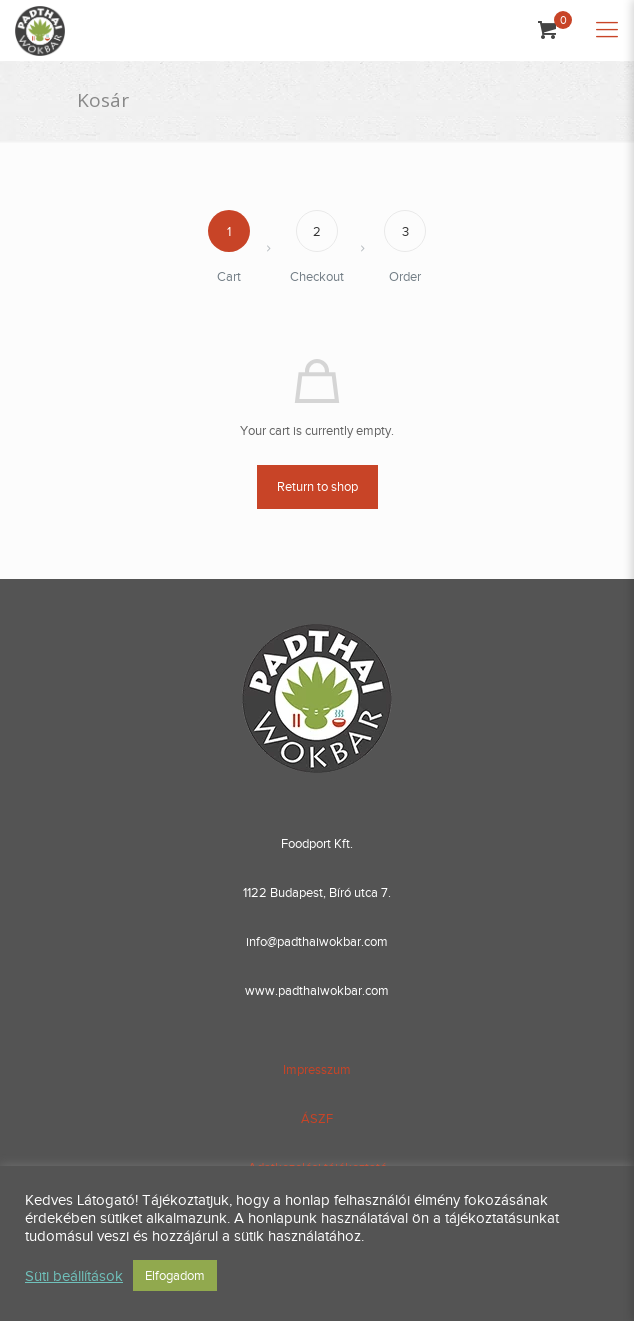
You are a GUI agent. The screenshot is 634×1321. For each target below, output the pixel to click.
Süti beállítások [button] (74, 1276)
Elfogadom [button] (175, 1275)
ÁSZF (317, 1118)
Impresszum (317, 1069)
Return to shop (317, 486)
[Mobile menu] (607, 30)
